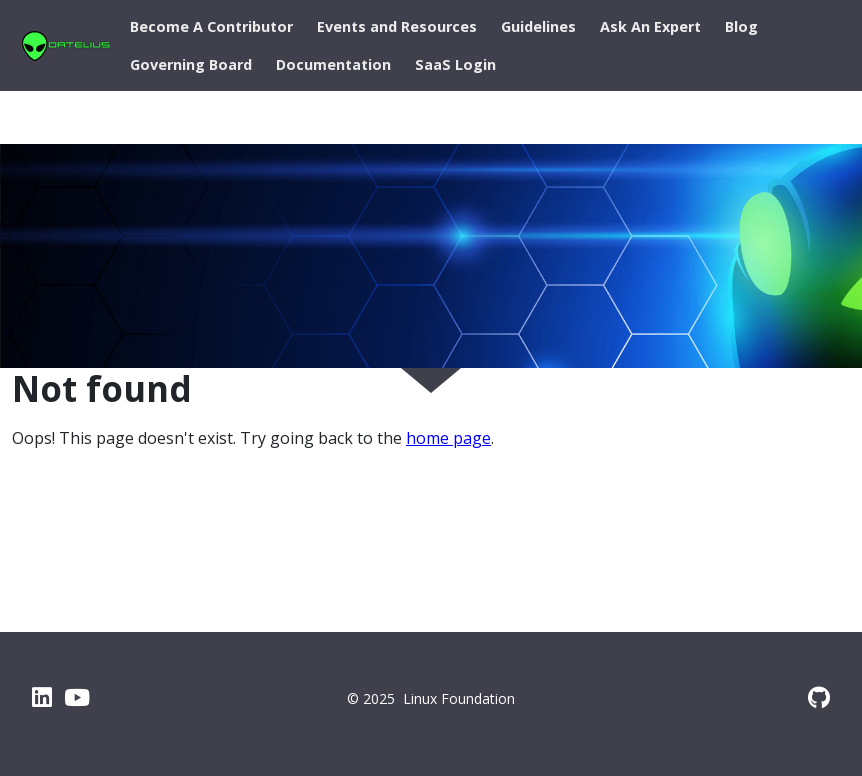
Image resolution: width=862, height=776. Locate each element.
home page (448, 438)
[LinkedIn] (42, 697)
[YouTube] (77, 697)
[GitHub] (819, 697)
